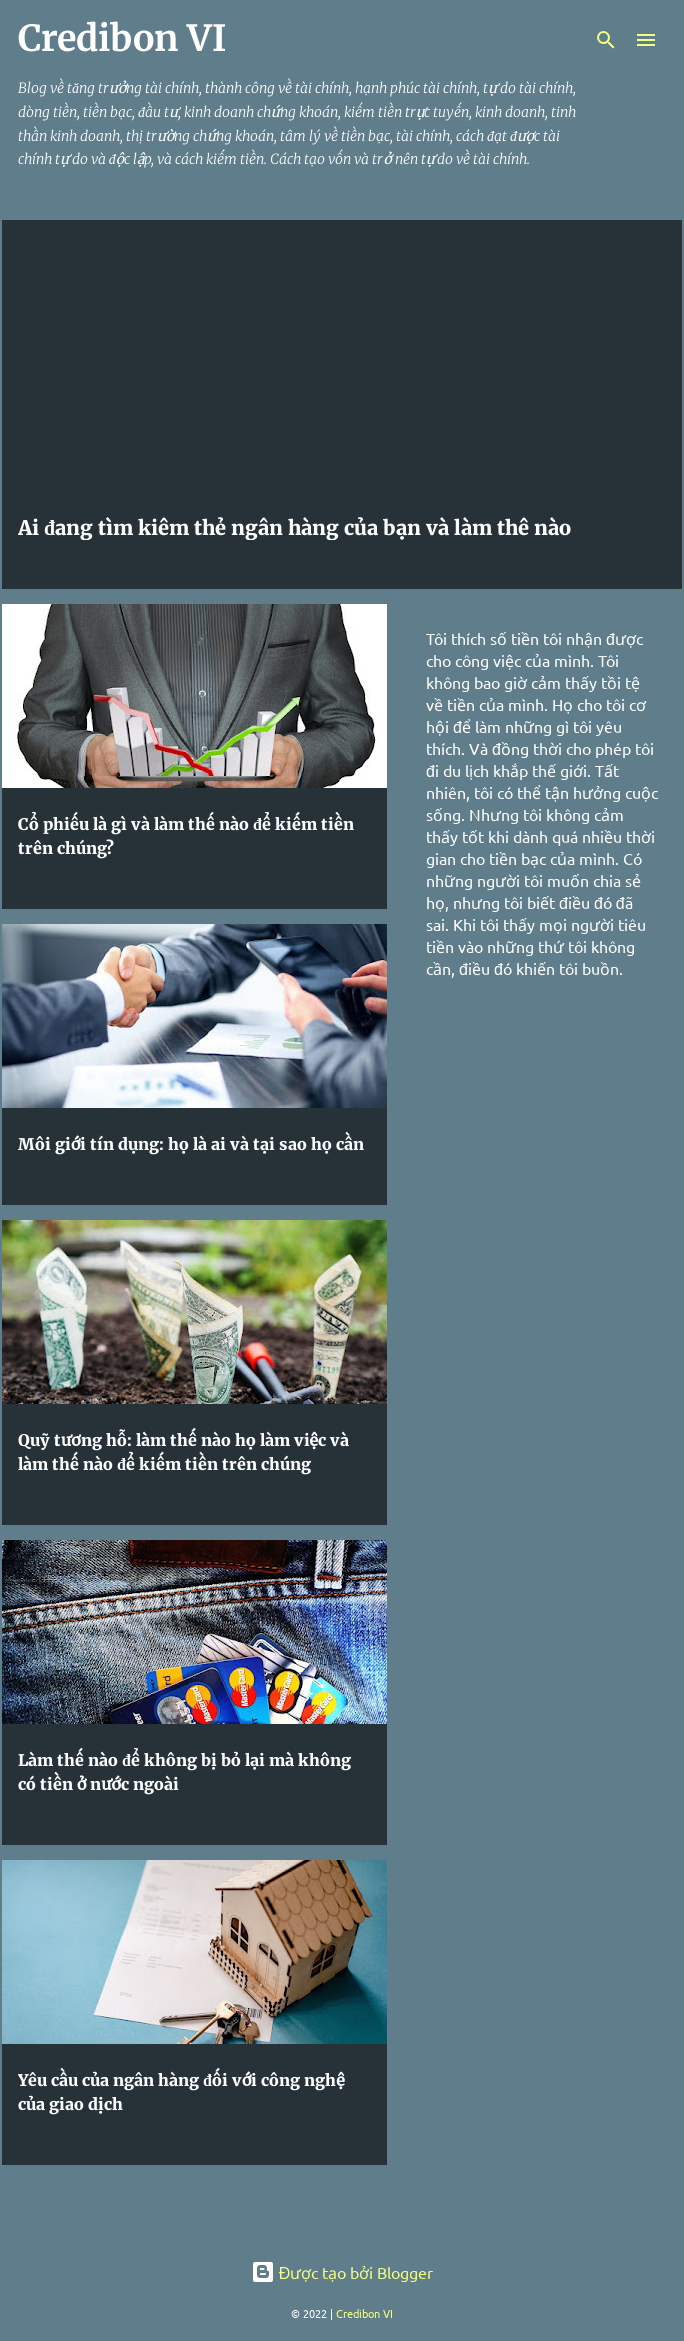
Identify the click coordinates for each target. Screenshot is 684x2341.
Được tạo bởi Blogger (342, 2272)
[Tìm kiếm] (606, 40)
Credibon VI (364, 2313)
